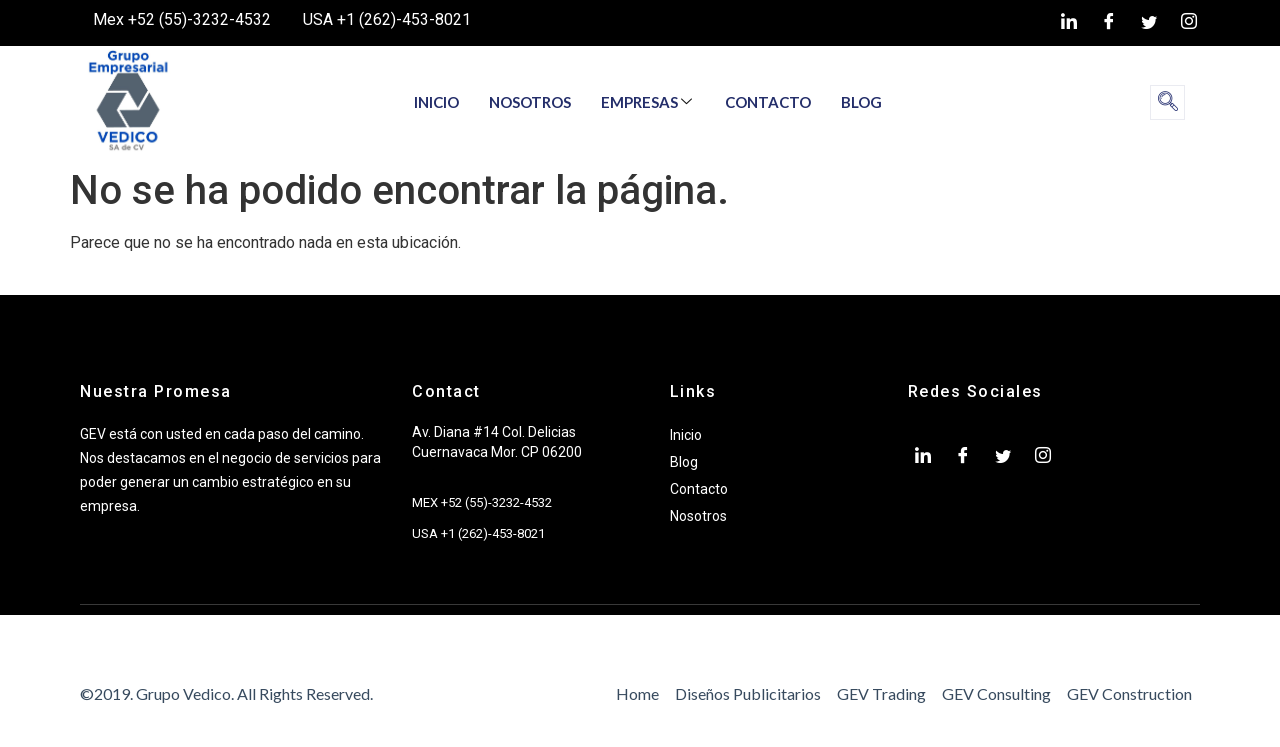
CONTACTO (768, 102)
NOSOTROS (530, 102)
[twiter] (1149, 23)
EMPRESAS (646, 102)
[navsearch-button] (1167, 102)
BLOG (861, 102)
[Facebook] (1109, 23)
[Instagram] (1189, 23)
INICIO (436, 102)
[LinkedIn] (1069, 23)
